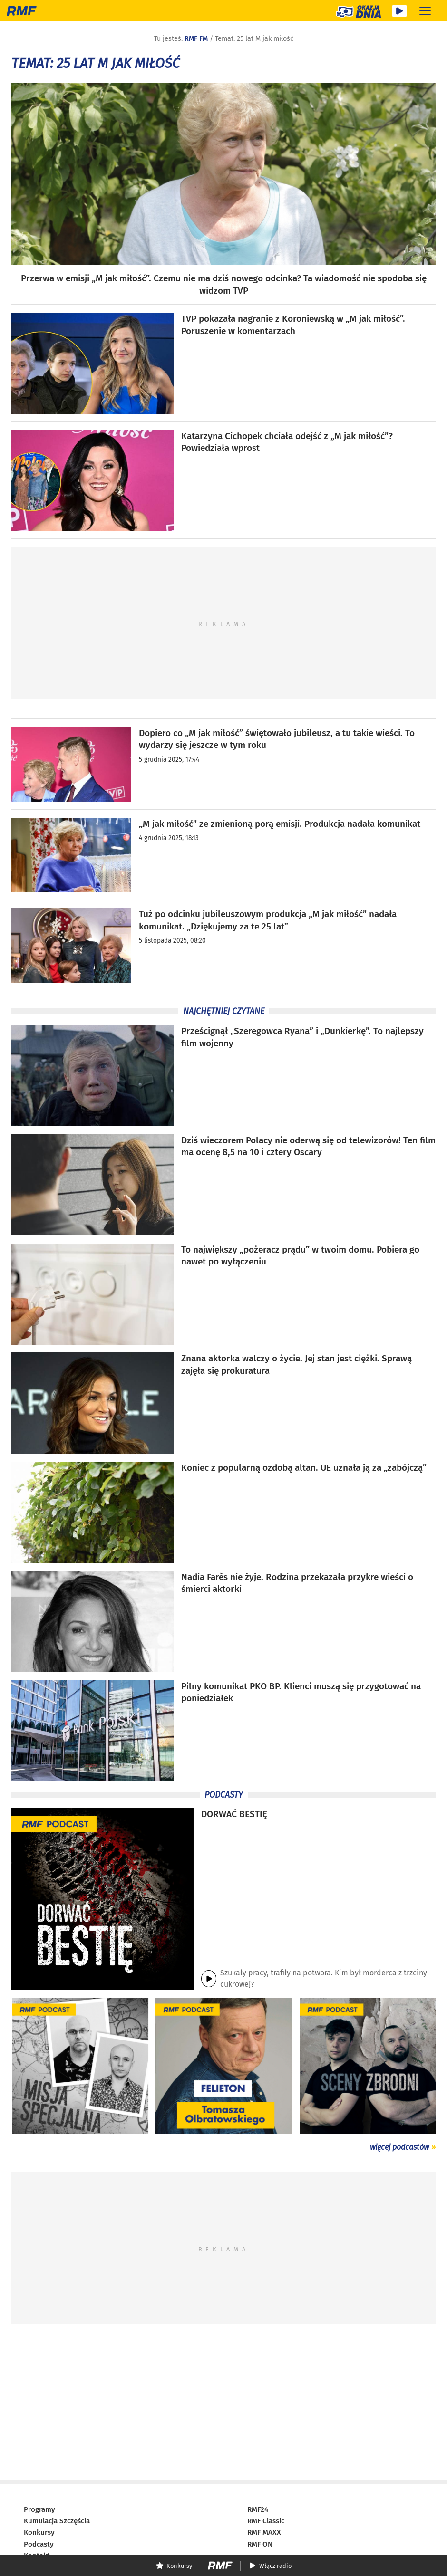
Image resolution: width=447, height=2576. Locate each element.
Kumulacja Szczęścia (57, 2521)
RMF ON (259, 2544)
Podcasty (39, 2544)
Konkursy (39, 2532)
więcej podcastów (399, 2147)
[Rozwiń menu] (425, 10)
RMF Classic (265, 2521)
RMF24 (257, 2509)
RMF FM (196, 39)
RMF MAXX (264, 2532)
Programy (39, 2509)
